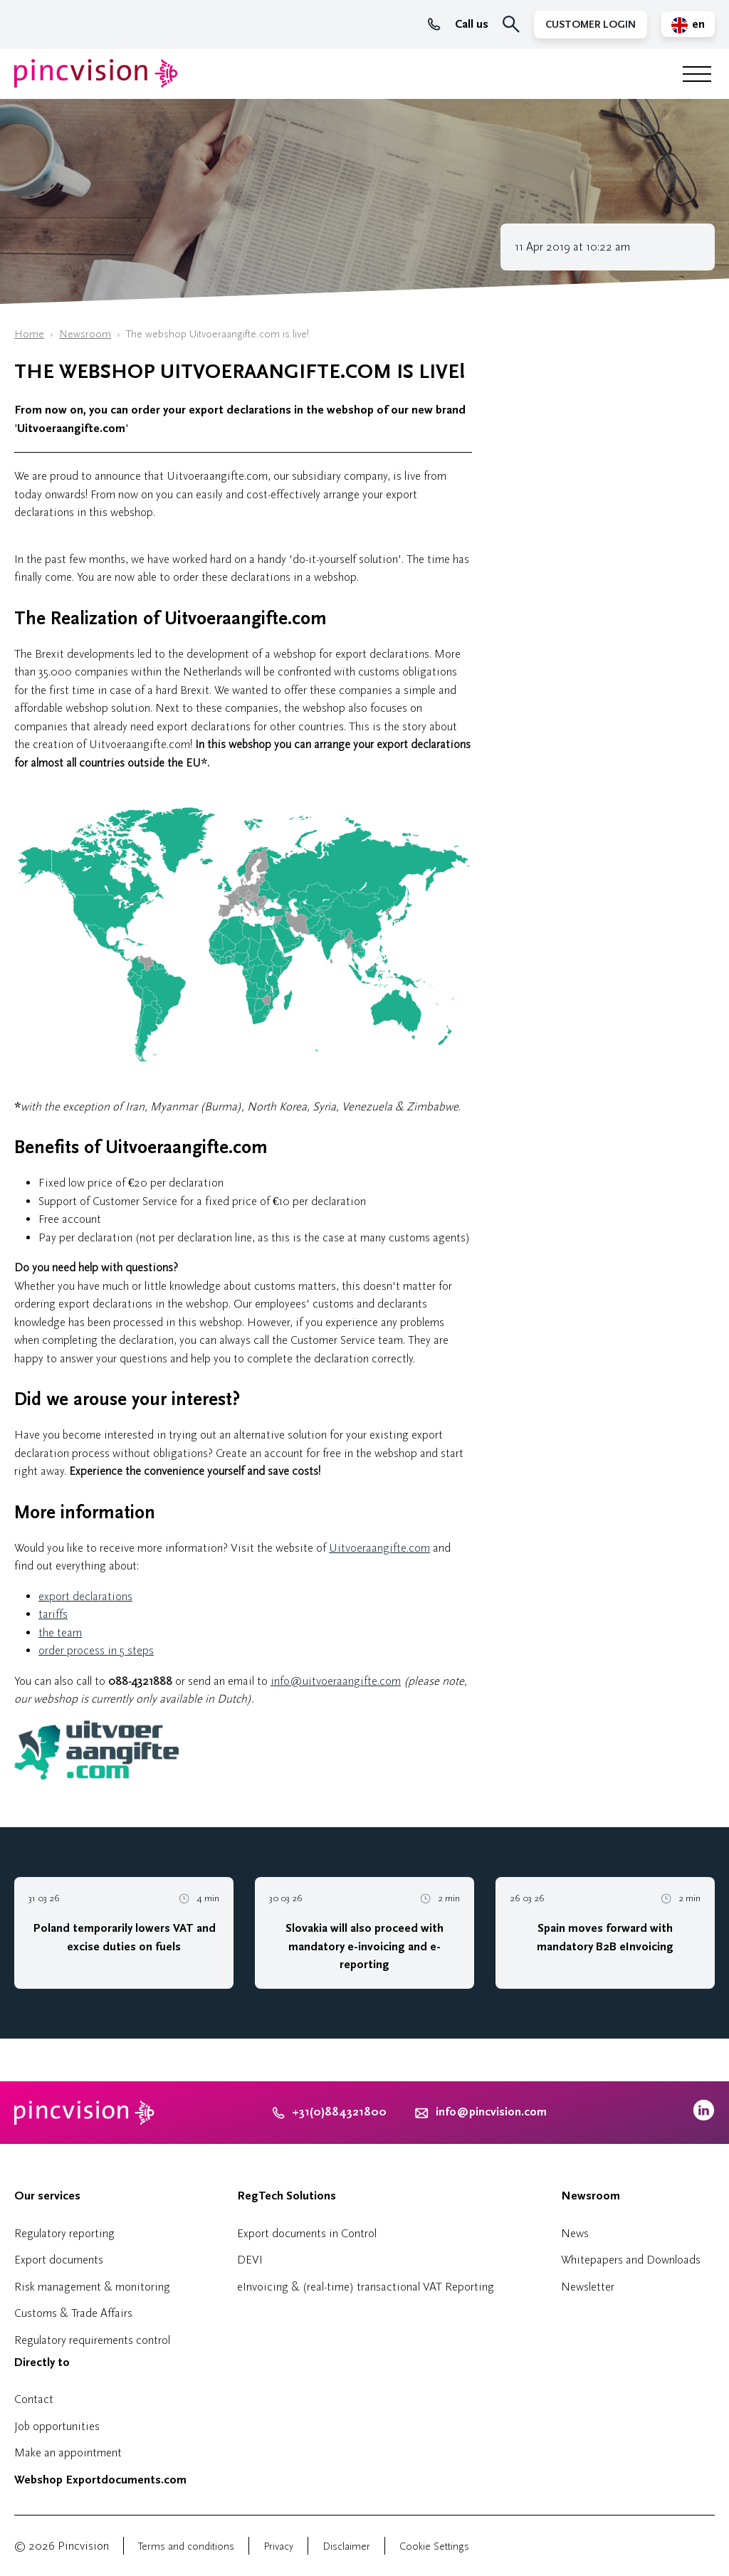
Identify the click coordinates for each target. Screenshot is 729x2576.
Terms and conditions (186, 2546)
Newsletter (587, 2286)
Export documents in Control (307, 2233)
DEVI (250, 2259)
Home (29, 334)
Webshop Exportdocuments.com (100, 2480)
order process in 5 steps (96, 1650)
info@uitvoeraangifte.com (336, 1681)
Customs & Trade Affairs (73, 2313)
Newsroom (85, 334)
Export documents (58, 2259)
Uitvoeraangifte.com (379, 1548)
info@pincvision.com (491, 2112)
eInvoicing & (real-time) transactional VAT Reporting (365, 2286)
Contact (33, 2399)
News (575, 2233)
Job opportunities (57, 2426)
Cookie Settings (434, 2546)
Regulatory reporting (64, 2233)
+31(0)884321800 (330, 2112)
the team (60, 1632)
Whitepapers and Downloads (631, 2259)
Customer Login (590, 25)
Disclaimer (346, 2546)
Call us (458, 24)
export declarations (85, 1596)
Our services (47, 2196)
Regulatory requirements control (92, 2340)
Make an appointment (68, 2452)
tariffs (53, 1614)
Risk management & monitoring (92, 2286)
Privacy (278, 2546)
